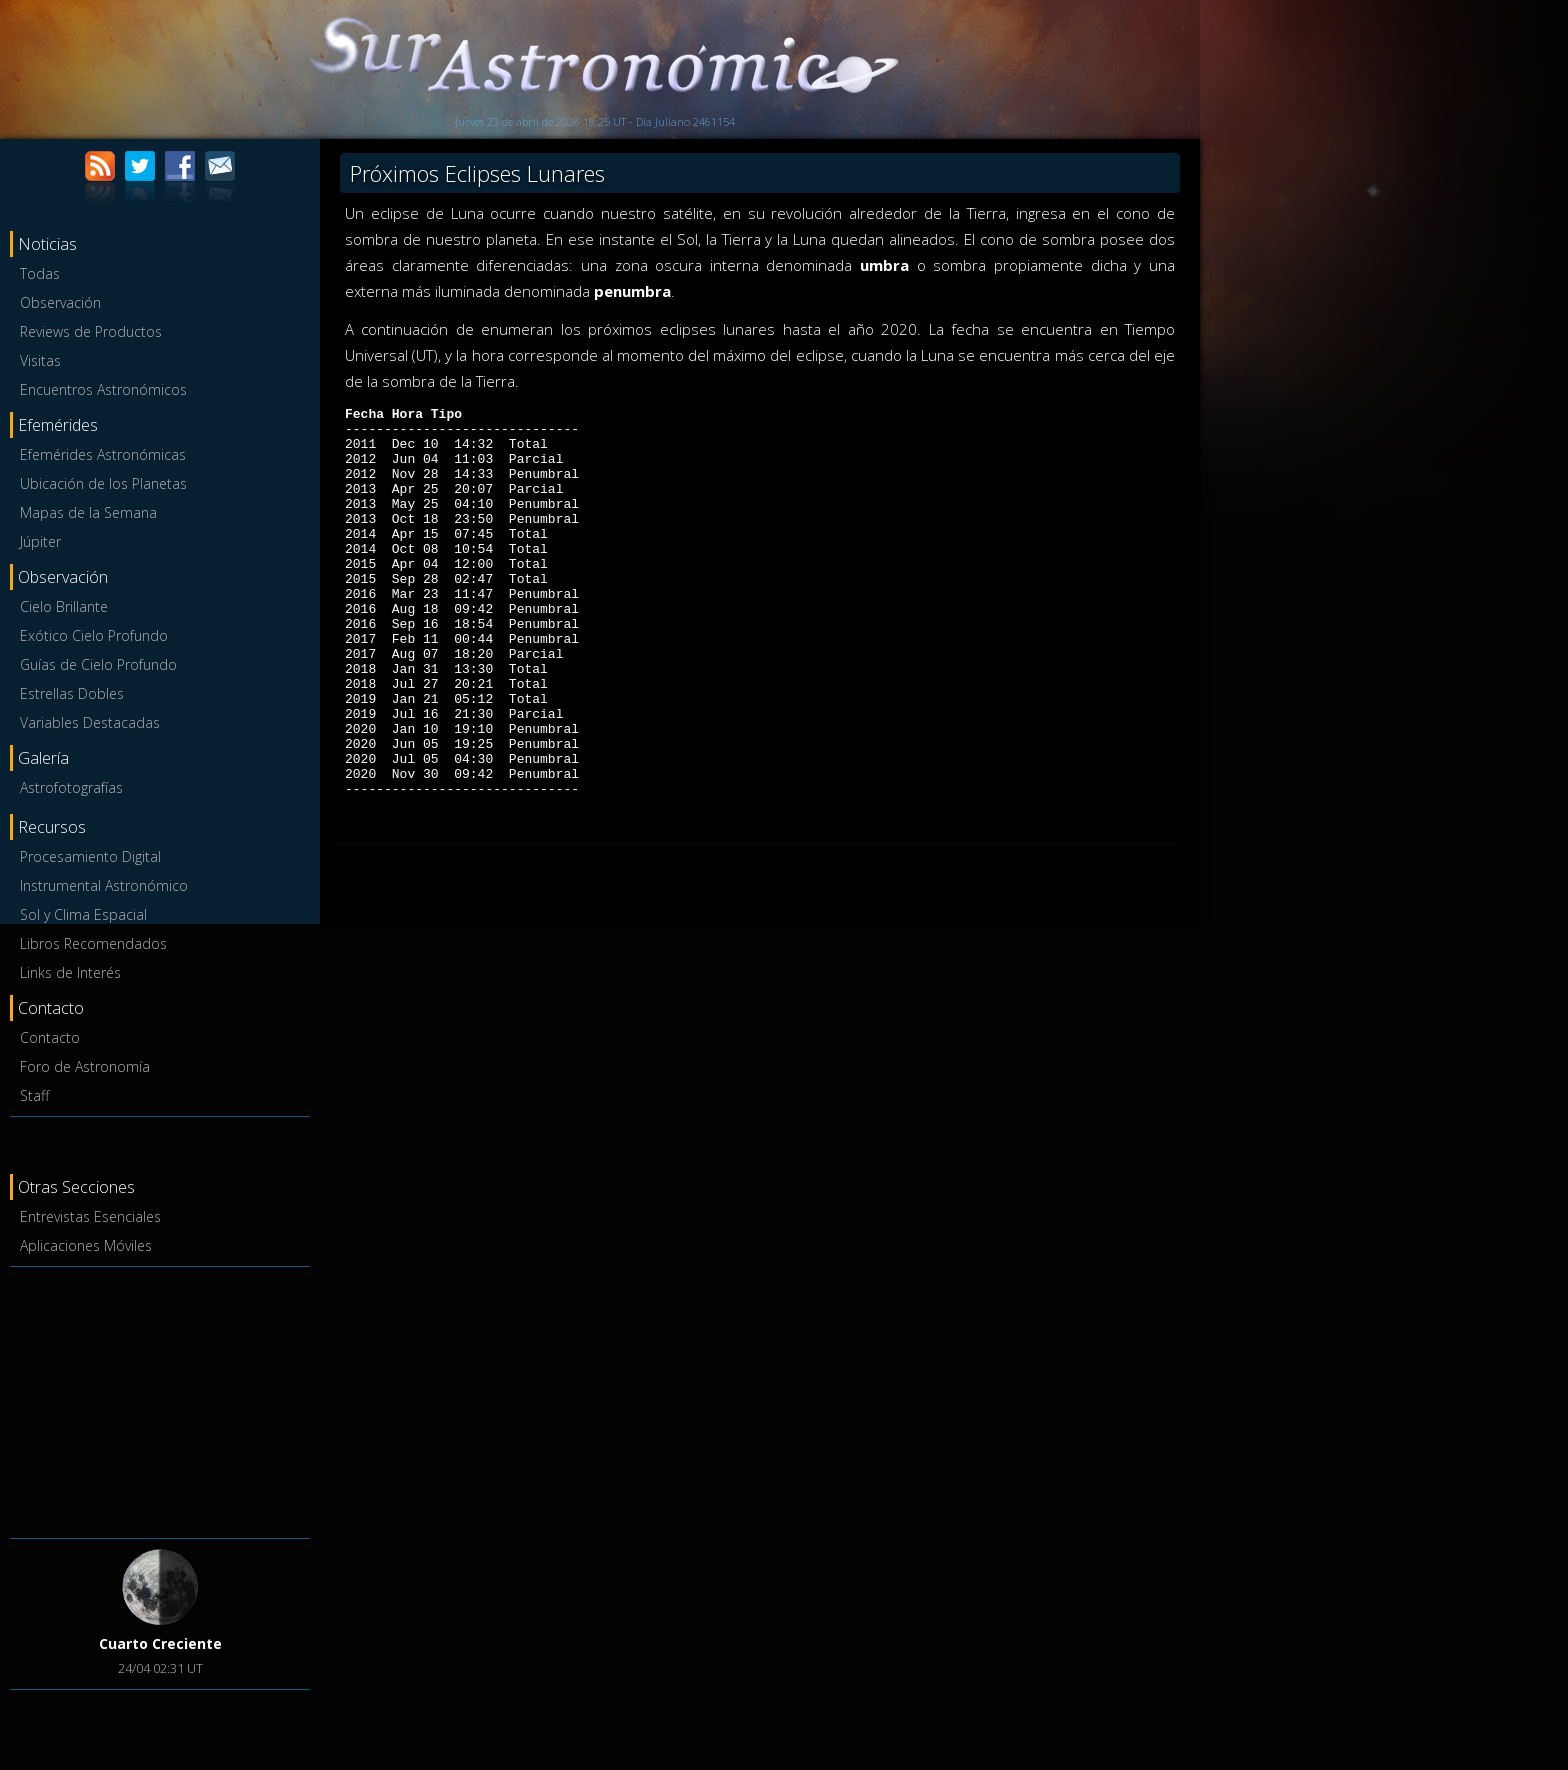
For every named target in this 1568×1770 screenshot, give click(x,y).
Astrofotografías (71, 787)
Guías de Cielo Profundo (98, 664)
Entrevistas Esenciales (90, 1216)
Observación (60, 302)
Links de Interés (70, 972)
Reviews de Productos (91, 331)
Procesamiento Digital (90, 856)
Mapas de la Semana (88, 512)
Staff (34, 1095)
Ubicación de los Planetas (103, 483)
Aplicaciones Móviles (86, 1245)
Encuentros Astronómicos (103, 389)
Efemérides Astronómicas (103, 454)
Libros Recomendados (93, 943)
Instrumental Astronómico (104, 885)
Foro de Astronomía (85, 1066)
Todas (40, 273)
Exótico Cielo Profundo (94, 635)
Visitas (40, 360)
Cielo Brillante (64, 606)
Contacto (50, 1037)
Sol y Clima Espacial (83, 914)
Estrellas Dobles (72, 693)
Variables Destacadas (90, 722)
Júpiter (40, 541)
